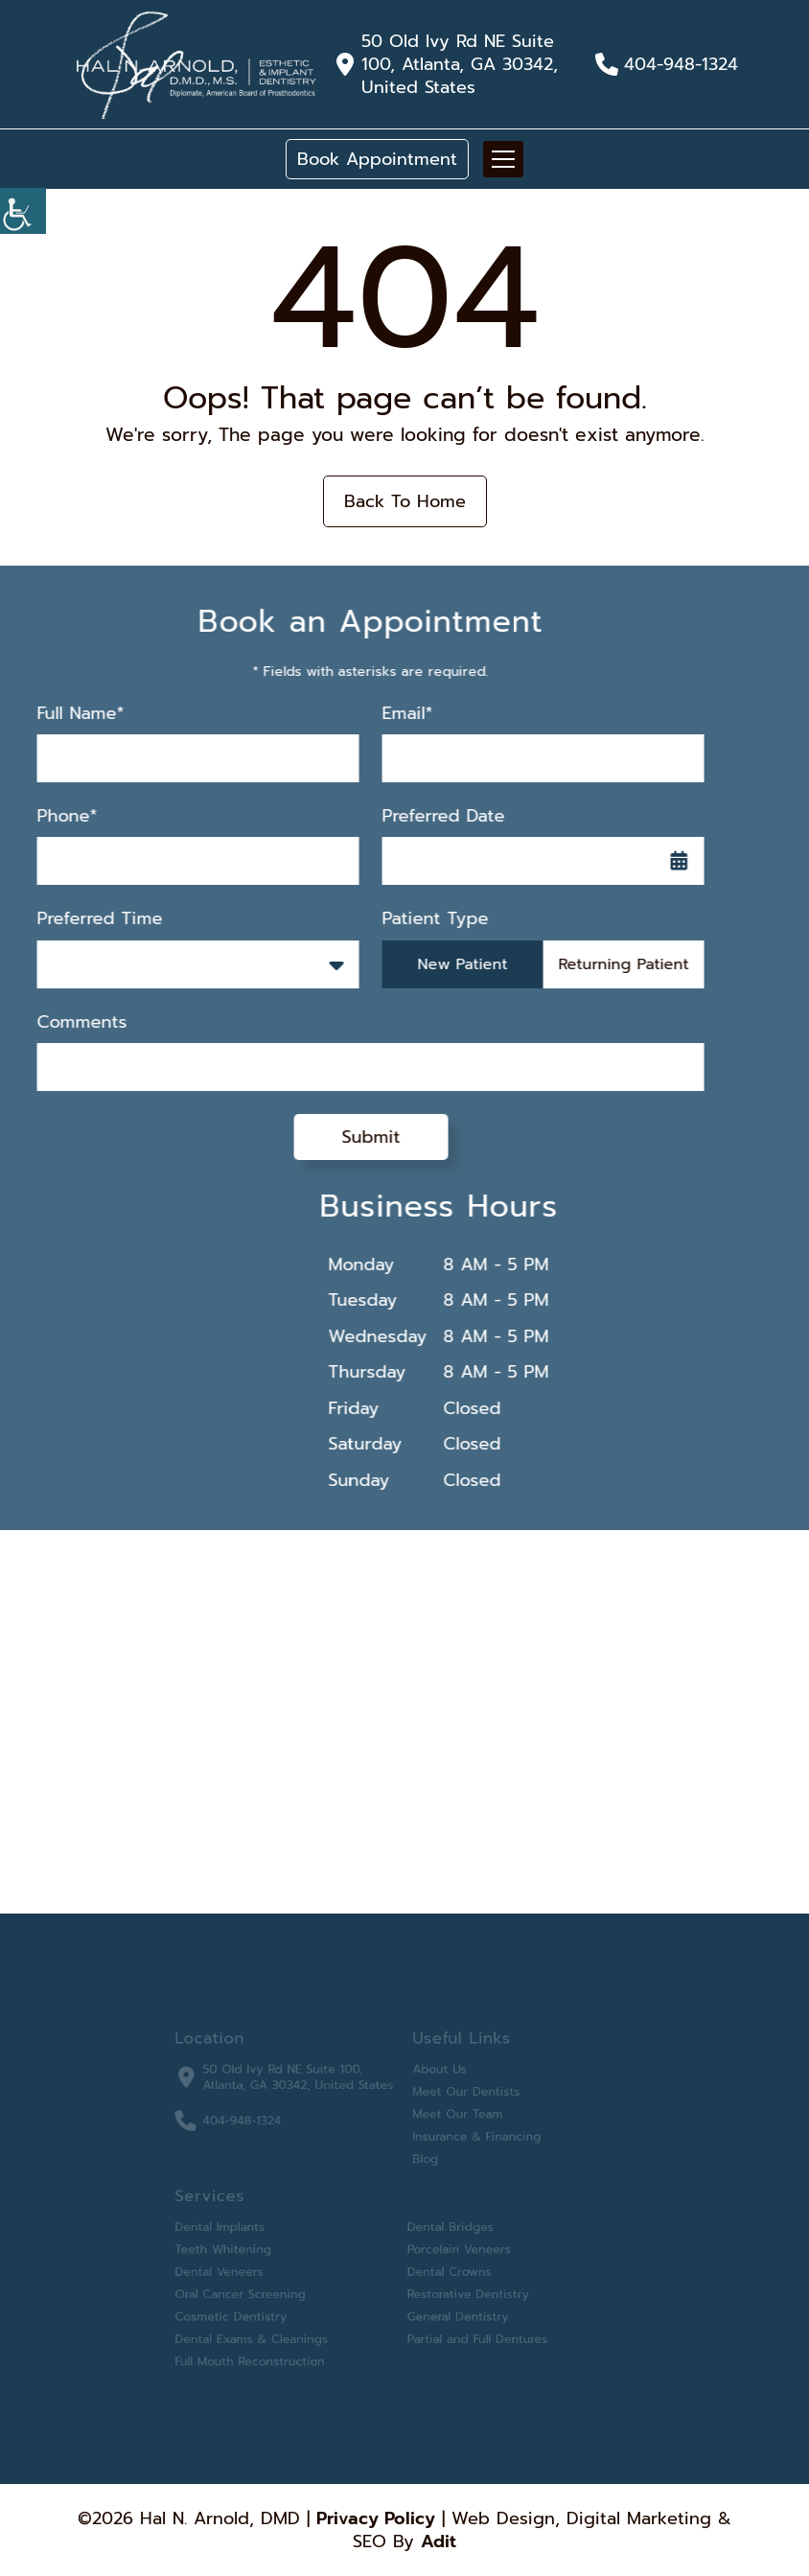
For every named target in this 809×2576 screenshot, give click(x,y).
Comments (64, 1022)
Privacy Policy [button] (375, 2518)
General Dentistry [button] (452, 2305)
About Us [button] (435, 2081)
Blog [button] (422, 2162)
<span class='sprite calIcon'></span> (661, 860)
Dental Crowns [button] (444, 2264)
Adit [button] (438, 2541)
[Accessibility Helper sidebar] (23, 211)
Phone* (49, 816)
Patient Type (417, 919)
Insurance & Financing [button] (469, 2142)
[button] (196, 64)
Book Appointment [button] (377, 159)
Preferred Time (82, 919)
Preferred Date (425, 816)
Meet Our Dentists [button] (459, 2101)
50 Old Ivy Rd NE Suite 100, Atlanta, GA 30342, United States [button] (459, 64)
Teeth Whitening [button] (240, 2244)
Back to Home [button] (405, 501)
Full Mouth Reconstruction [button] (264, 2345)
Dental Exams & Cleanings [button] (265, 2325)
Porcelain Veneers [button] (453, 2244)
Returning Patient (606, 964)
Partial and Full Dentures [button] (470, 2325)
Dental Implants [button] (237, 2223)
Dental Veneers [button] (236, 2264)
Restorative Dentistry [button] (461, 2285)
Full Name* (62, 714)
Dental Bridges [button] (445, 2223)
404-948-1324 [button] (681, 64)
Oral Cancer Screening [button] (255, 2285)
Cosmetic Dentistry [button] (247, 2305)
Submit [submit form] (353, 1137)
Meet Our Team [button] (452, 2122)
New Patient (445, 964)
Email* (389, 714)
